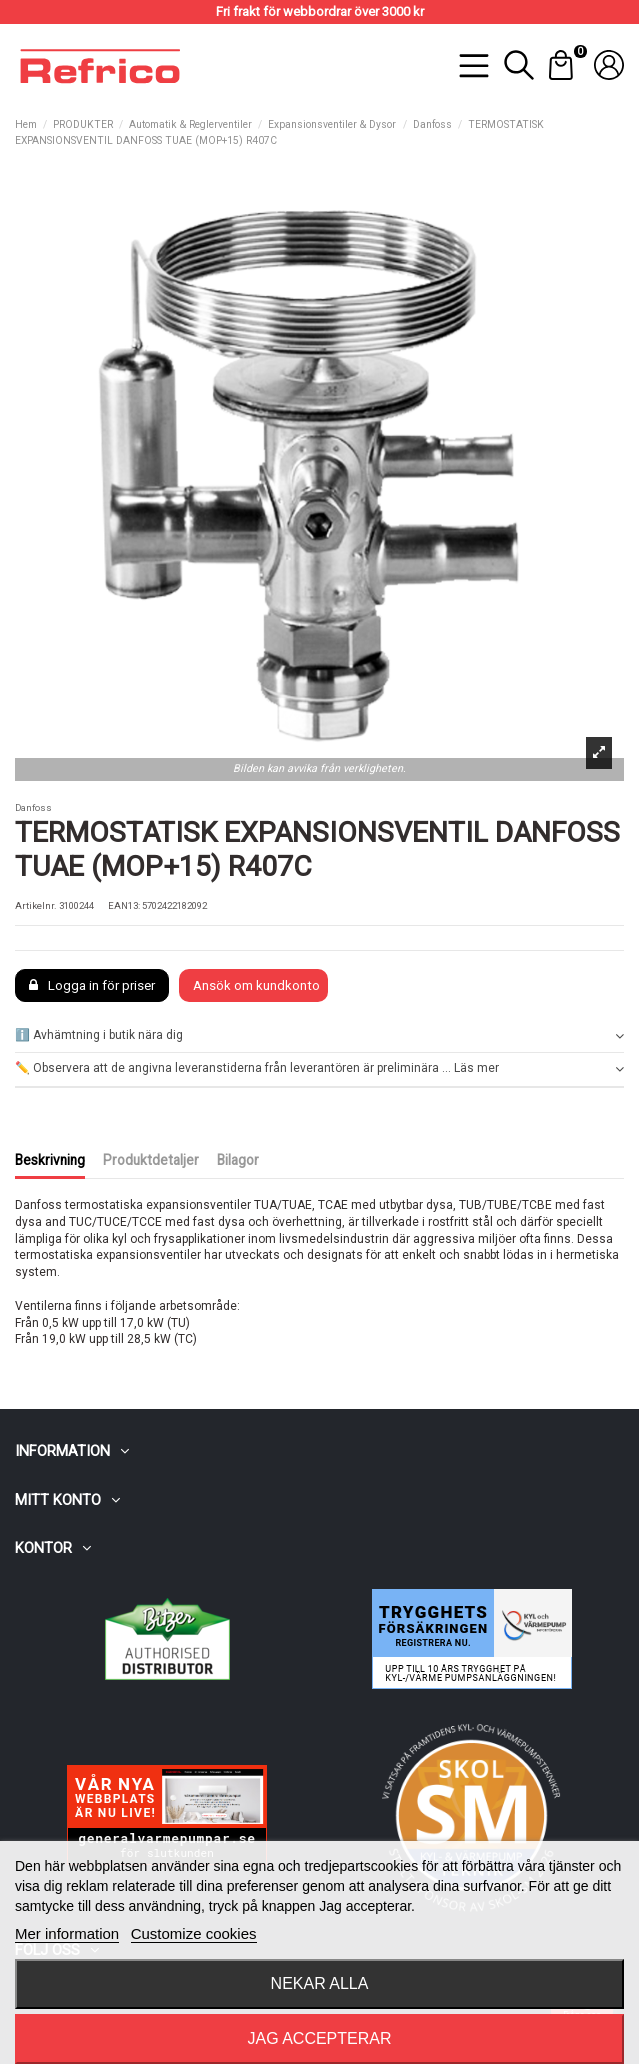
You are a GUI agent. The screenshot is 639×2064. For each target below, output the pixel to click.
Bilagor (238, 1160)
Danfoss (33, 807)
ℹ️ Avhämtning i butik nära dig (319, 1035)
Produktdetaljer (151, 1160)
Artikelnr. (36, 905)
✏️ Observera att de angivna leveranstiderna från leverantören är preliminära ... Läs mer (319, 1068)
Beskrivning (50, 1160)
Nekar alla (320, 1983)
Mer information (67, 1933)
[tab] (319, 1036)
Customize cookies (194, 1933)
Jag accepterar (319, 2038)
